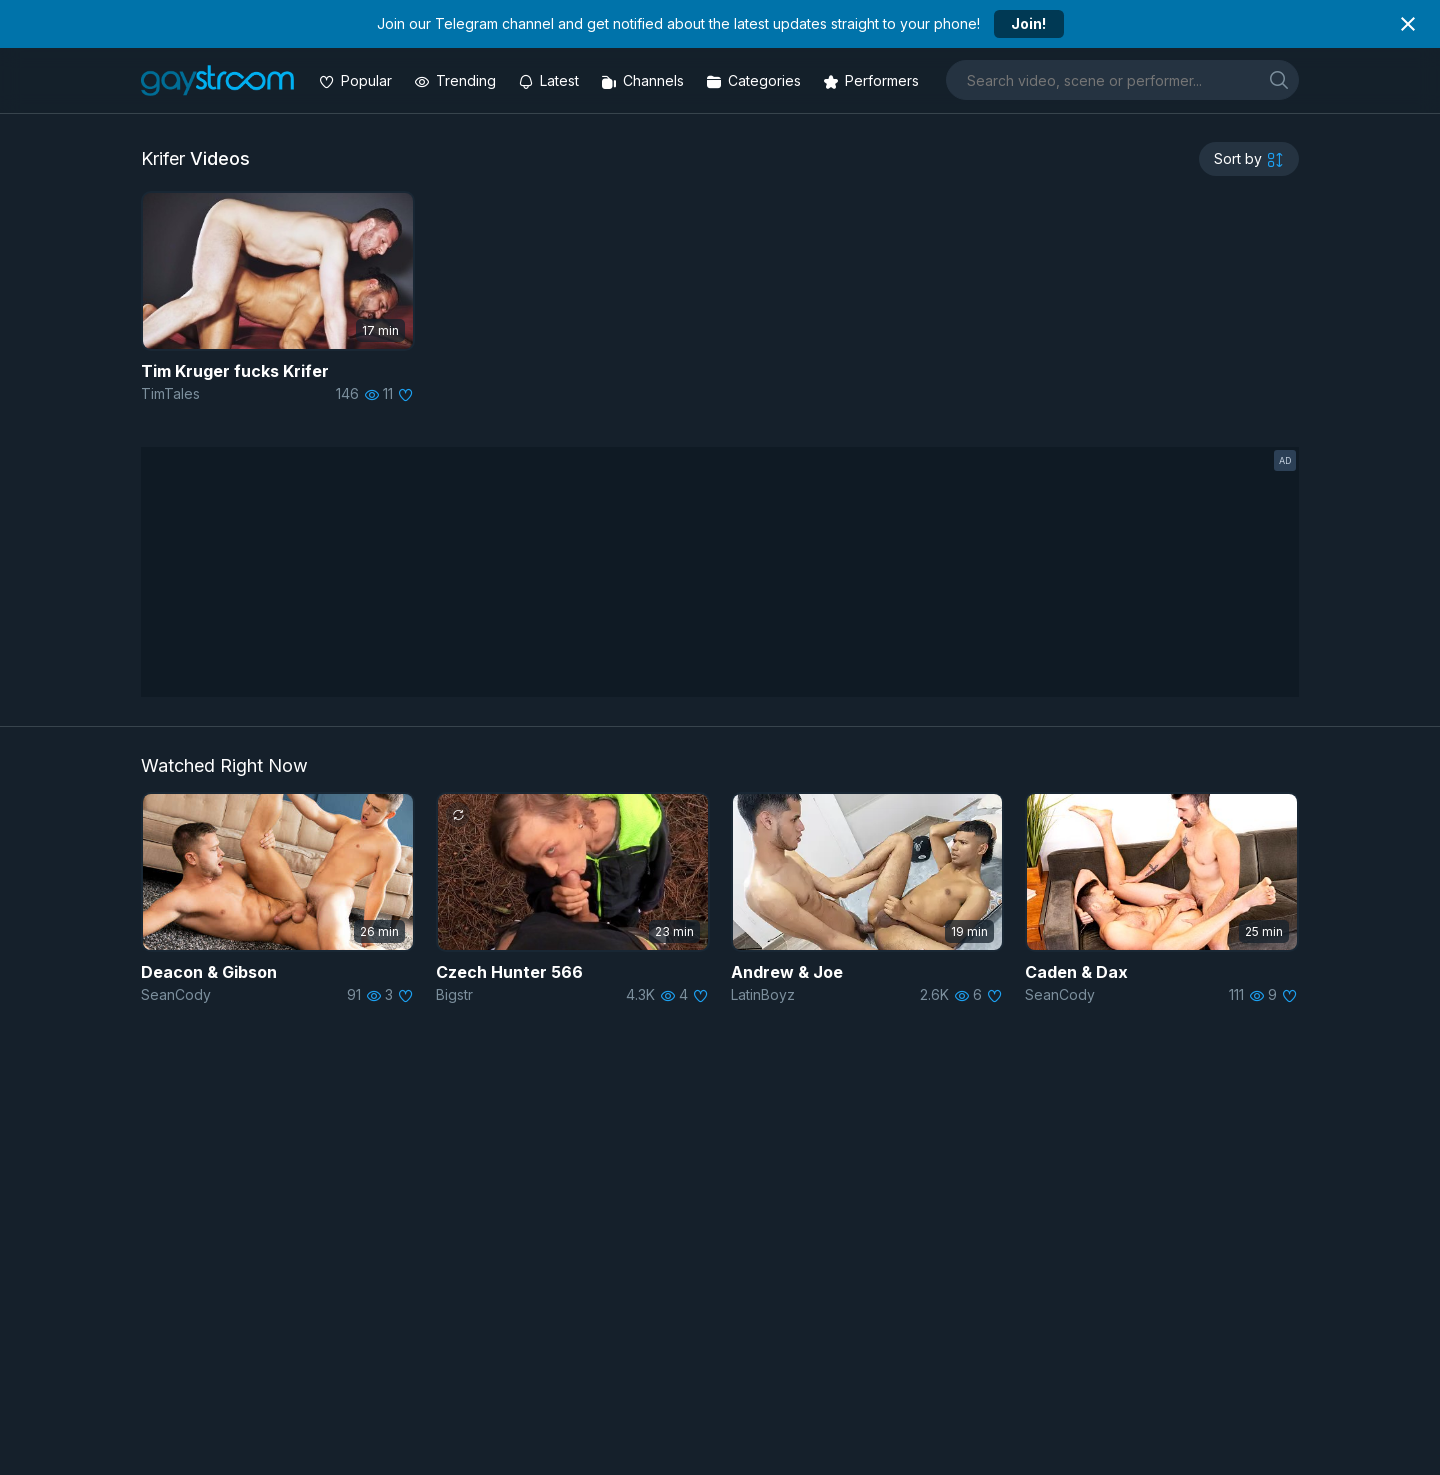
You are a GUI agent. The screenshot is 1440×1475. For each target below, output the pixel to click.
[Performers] (873, 80)
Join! (1028, 23)
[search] (1279, 79)
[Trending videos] (457, 80)
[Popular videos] (357, 80)
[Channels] (644, 80)
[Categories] (755, 80)
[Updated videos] (550, 80)
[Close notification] (1408, 24)
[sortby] (1249, 159)
